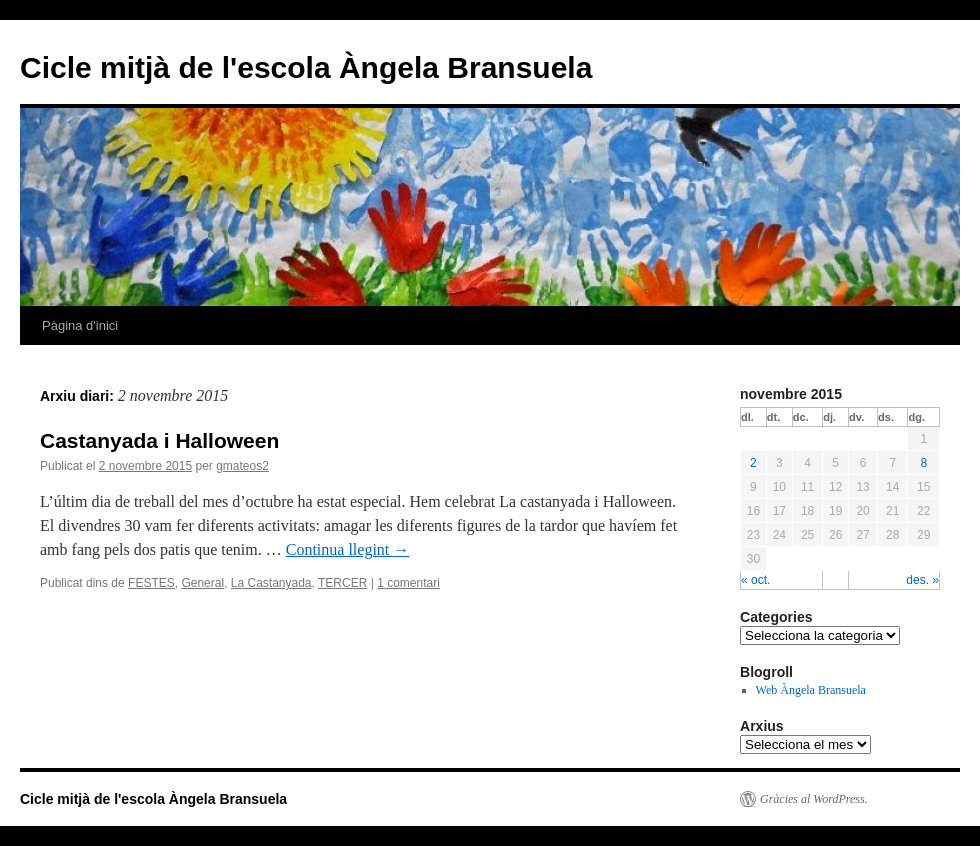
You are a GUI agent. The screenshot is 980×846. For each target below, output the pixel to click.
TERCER (342, 583)
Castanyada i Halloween (159, 440)
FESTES (151, 583)
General (202, 583)
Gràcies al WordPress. (814, 799)
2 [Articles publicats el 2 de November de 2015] (753, 463)
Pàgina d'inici (80, 325)
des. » (922, 580)
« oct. (755, 580)
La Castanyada (271, 583)
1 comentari (408, 583)
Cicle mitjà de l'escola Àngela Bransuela (306, 67)
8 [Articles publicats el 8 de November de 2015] (923, 463)
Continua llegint (348, 549)
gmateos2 (242, 466)
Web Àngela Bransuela (811, 690)
